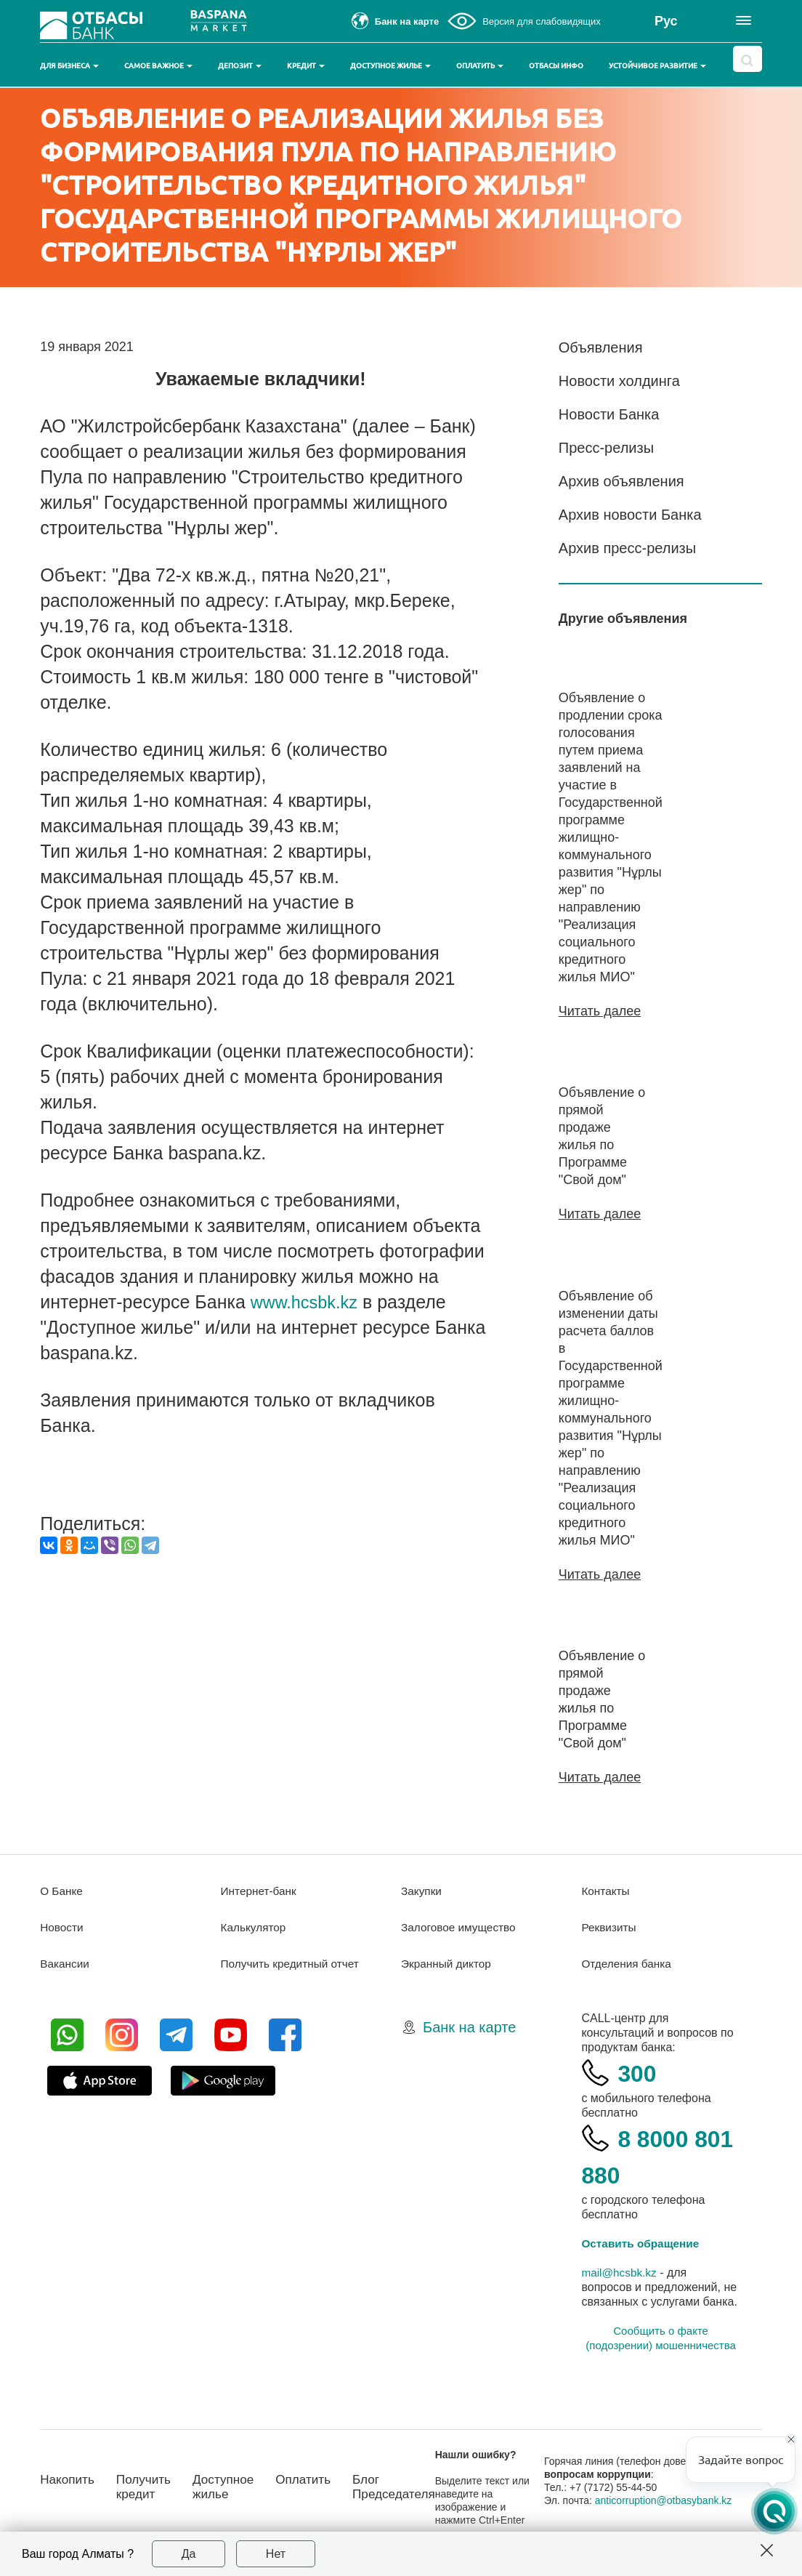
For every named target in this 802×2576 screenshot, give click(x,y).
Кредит (306, 66)
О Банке (62, 1889)
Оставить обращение (642, 2242)
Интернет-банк (260, 1889)
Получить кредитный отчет (293, 1962)
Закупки (422, 1889)
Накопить (68, 2478)
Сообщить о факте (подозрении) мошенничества (660, 2336)
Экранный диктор (448, 1962)
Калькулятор (255, 1926)
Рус (666, 21)
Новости (62, 1926)
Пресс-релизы (606, 448)
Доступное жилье (390, 66)
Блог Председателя (407, 2485)
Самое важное (158, 66)
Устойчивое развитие (657, 66)
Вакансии (66, 1962)
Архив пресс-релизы (627, 548)
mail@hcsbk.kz (620, 2271)
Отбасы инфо (556, 66)
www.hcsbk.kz (308, 1302)
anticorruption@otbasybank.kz (673, 2499)
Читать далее (600, 1011)
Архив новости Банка (630, 515)
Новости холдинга (619, 381)
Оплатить (479, 66)
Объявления (601, 347)
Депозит (240, 66)
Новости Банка (609, 414)
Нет (275, 2554)
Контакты (606, 1889)
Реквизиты (609, 1926)
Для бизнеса (69, 66)
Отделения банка (628, 1962)
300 (638, 2071)
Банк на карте (469, 2026)
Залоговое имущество (460, 1926)
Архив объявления (621, 481)
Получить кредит (148, 2485)
